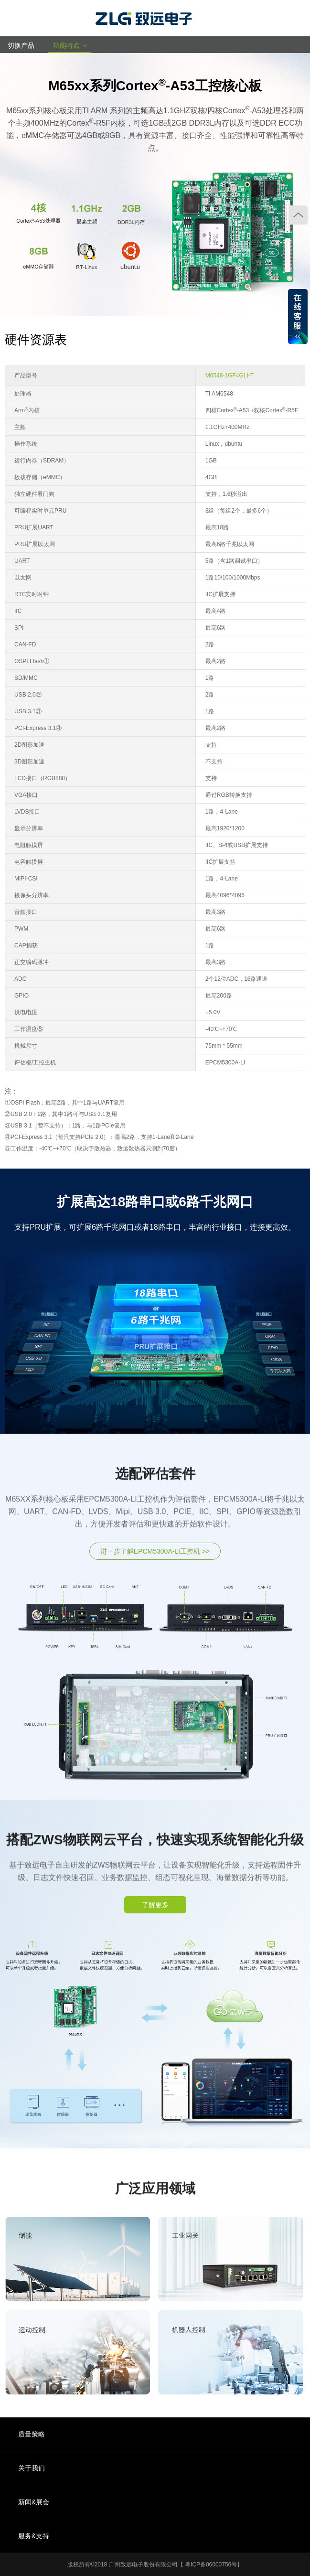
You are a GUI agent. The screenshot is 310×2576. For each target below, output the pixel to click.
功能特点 (69, 45)
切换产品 (24, 45)
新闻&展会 (33, 2502)
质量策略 (31, 2434)
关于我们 (31, 2468)
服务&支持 (33, 2536)
